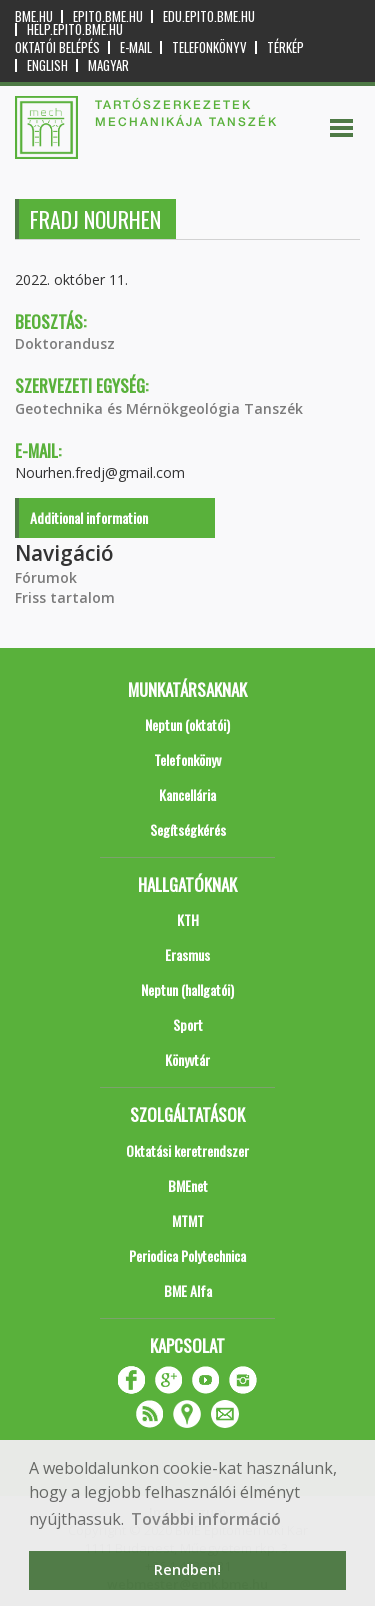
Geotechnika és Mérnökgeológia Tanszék (159, 408)
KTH (188, 919)
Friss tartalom (65, 597)
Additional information (89, 517)
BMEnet (188, 1185)
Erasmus (187, 954)
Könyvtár (187, 1059)
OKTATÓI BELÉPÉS (57, 47)
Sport (188, 1024)
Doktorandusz (65, 343)
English (47, 65)
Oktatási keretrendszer (187, 1150)
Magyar (108, 65)
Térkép (285, 47)
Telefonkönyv (209, 47)
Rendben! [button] (187, 1569)
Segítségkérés (188, 829)
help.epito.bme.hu (75, 29)
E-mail (136, 47)
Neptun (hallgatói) (187, 989)
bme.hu (34, 16)
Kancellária (187, 794)
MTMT (188, 1220)
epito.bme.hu (108, 16)
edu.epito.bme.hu (209, 16)
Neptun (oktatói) (187, 724)
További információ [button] (206, 1519)
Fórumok (46, 577)
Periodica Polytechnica (187, 1255)
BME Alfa (188, 1290)
